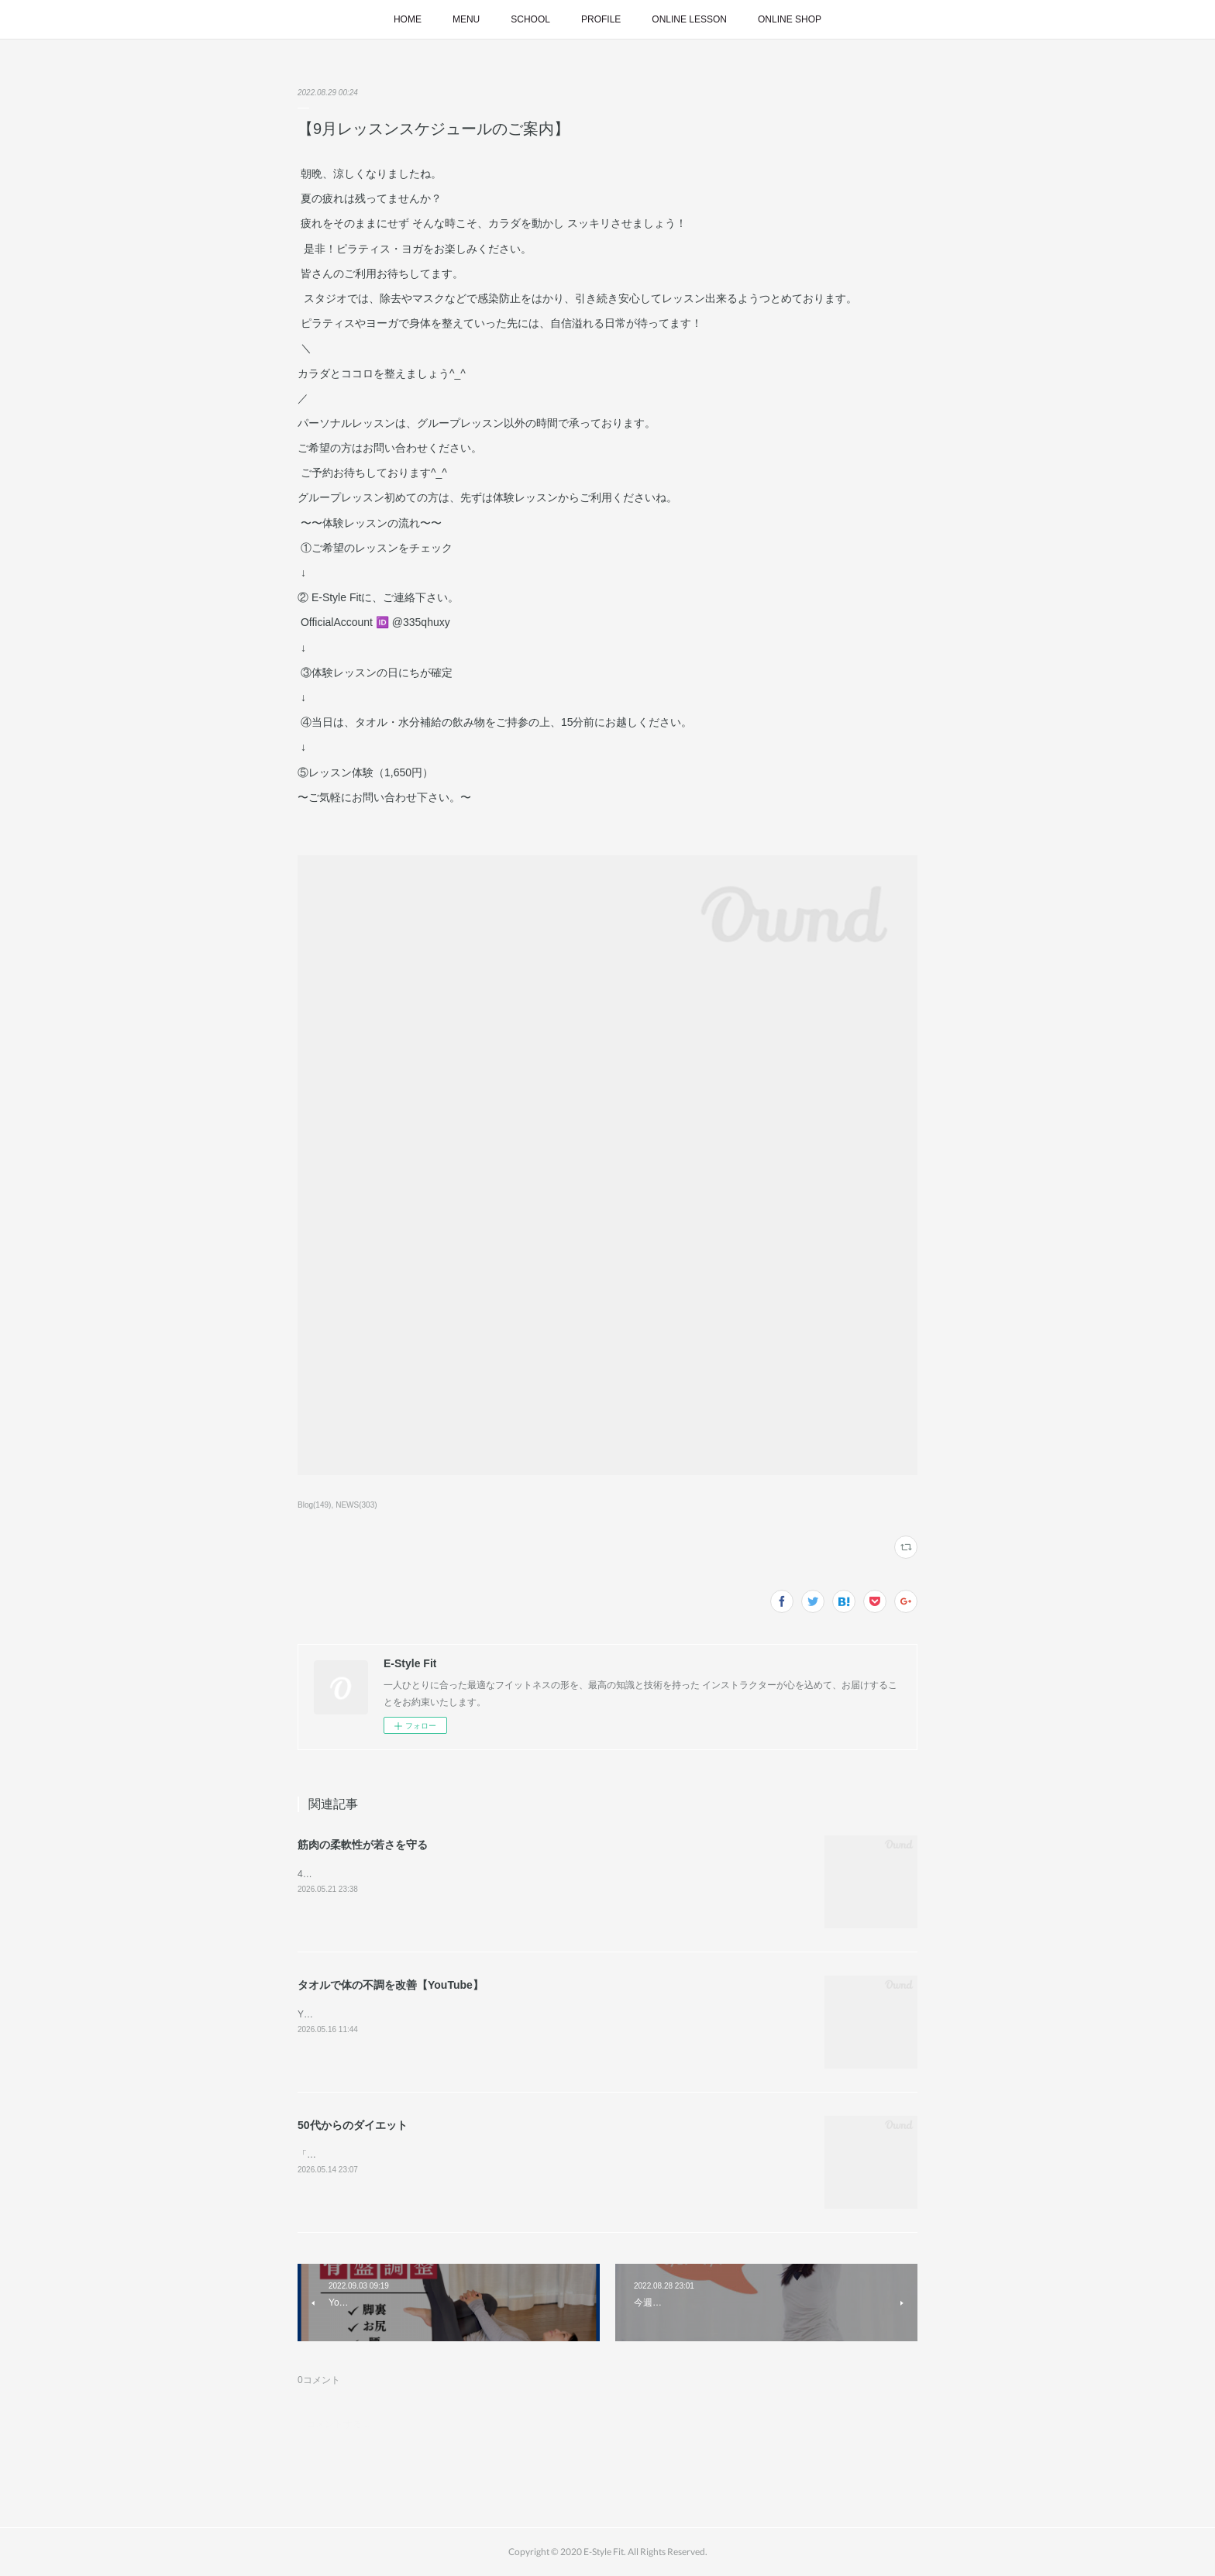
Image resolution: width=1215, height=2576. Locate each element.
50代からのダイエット (353, 2125)
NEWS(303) (356, 1505)
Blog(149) (314, 1505)
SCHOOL (530, 19)
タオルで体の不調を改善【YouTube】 (391, 1985)
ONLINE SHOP (789, 19)
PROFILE (601, 19)
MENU (466, 19)
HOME (408, 19)
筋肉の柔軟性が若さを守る (363, 1844)
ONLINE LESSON (689, 19)
